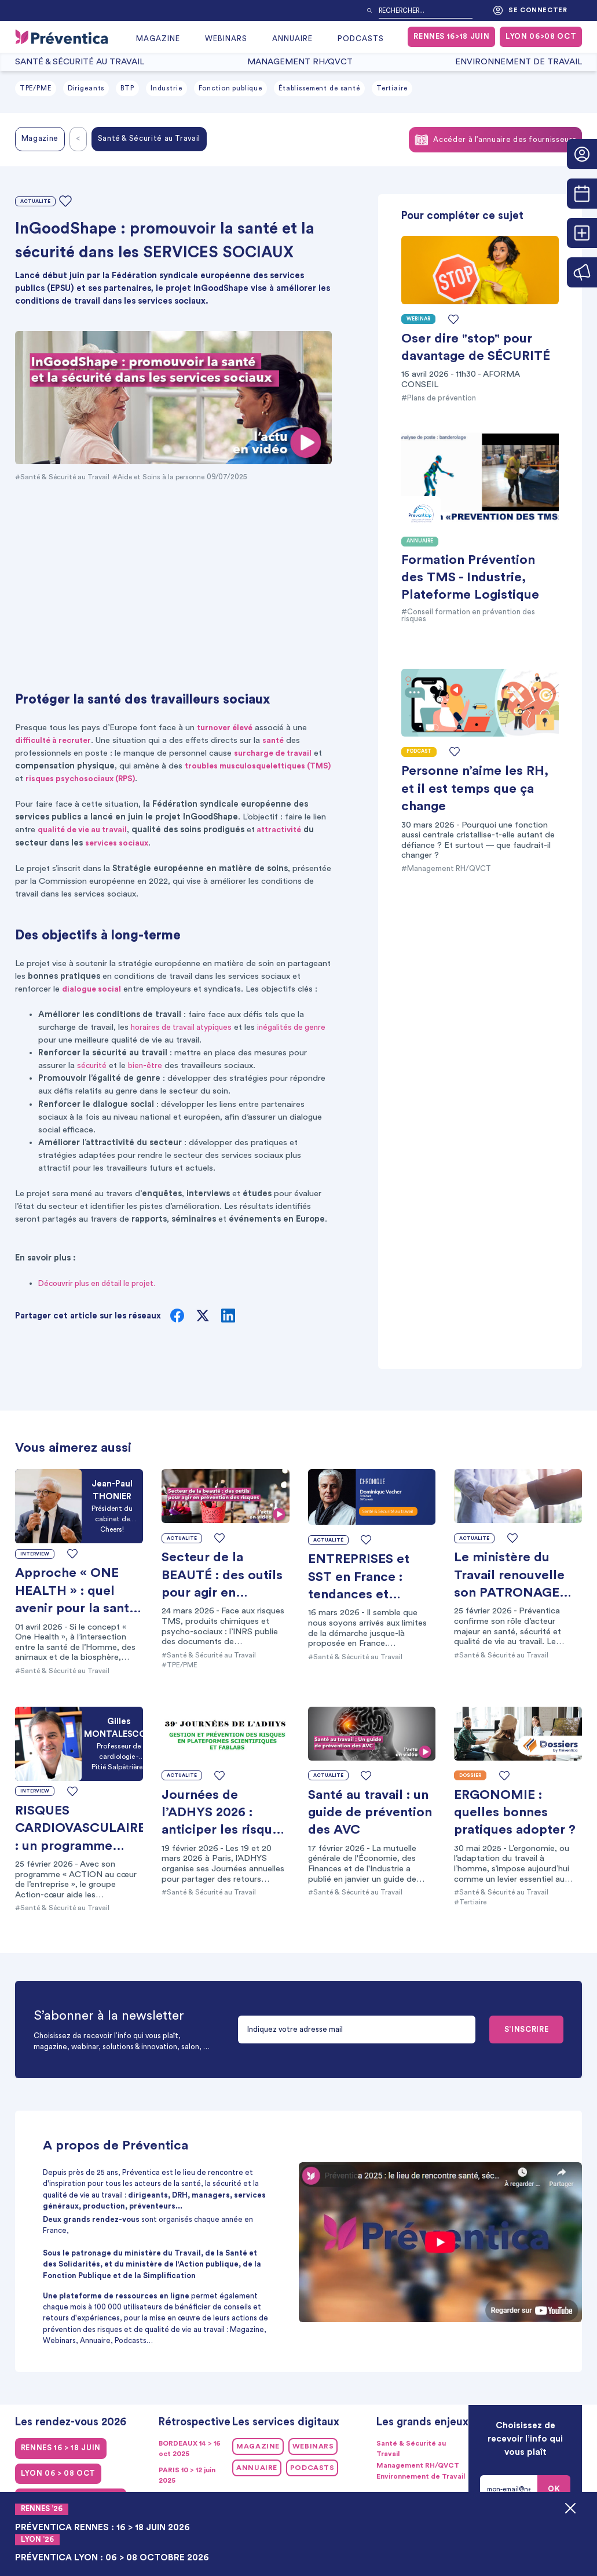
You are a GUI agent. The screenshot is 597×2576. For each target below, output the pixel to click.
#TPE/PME (181, 1665)
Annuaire (292, 38)
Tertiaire (392, 88)
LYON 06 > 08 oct (58, 2473)
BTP (127, 88)
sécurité (92, 1065)
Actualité (35, 200)
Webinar (418, 319)
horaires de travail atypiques (185, 1027)
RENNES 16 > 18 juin (61, 2447)
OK (554, 2489)
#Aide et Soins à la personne (166, 476)
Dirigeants (86, 88)
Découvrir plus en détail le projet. (101, 1283)
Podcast (418, 751)
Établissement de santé (319, 88)
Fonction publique (231, 88)
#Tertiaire (472, 1902)
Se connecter (529, 10)
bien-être (146, 1065)
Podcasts (361, 38)
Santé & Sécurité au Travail (79, 61)
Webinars (226, 38)
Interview (34, 1553)
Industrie (166, 88)
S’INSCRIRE (526, 2029)
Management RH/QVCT (300, 61)
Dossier (469, 1775)
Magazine (158, 38)
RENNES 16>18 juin (451, 36)
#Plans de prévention (438, 398)
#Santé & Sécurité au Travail (64, 476)
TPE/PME (36, 88)
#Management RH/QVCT (446, 868)
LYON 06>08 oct (541, 36)
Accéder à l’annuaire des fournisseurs (495, 140)
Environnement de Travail (518, 61)
